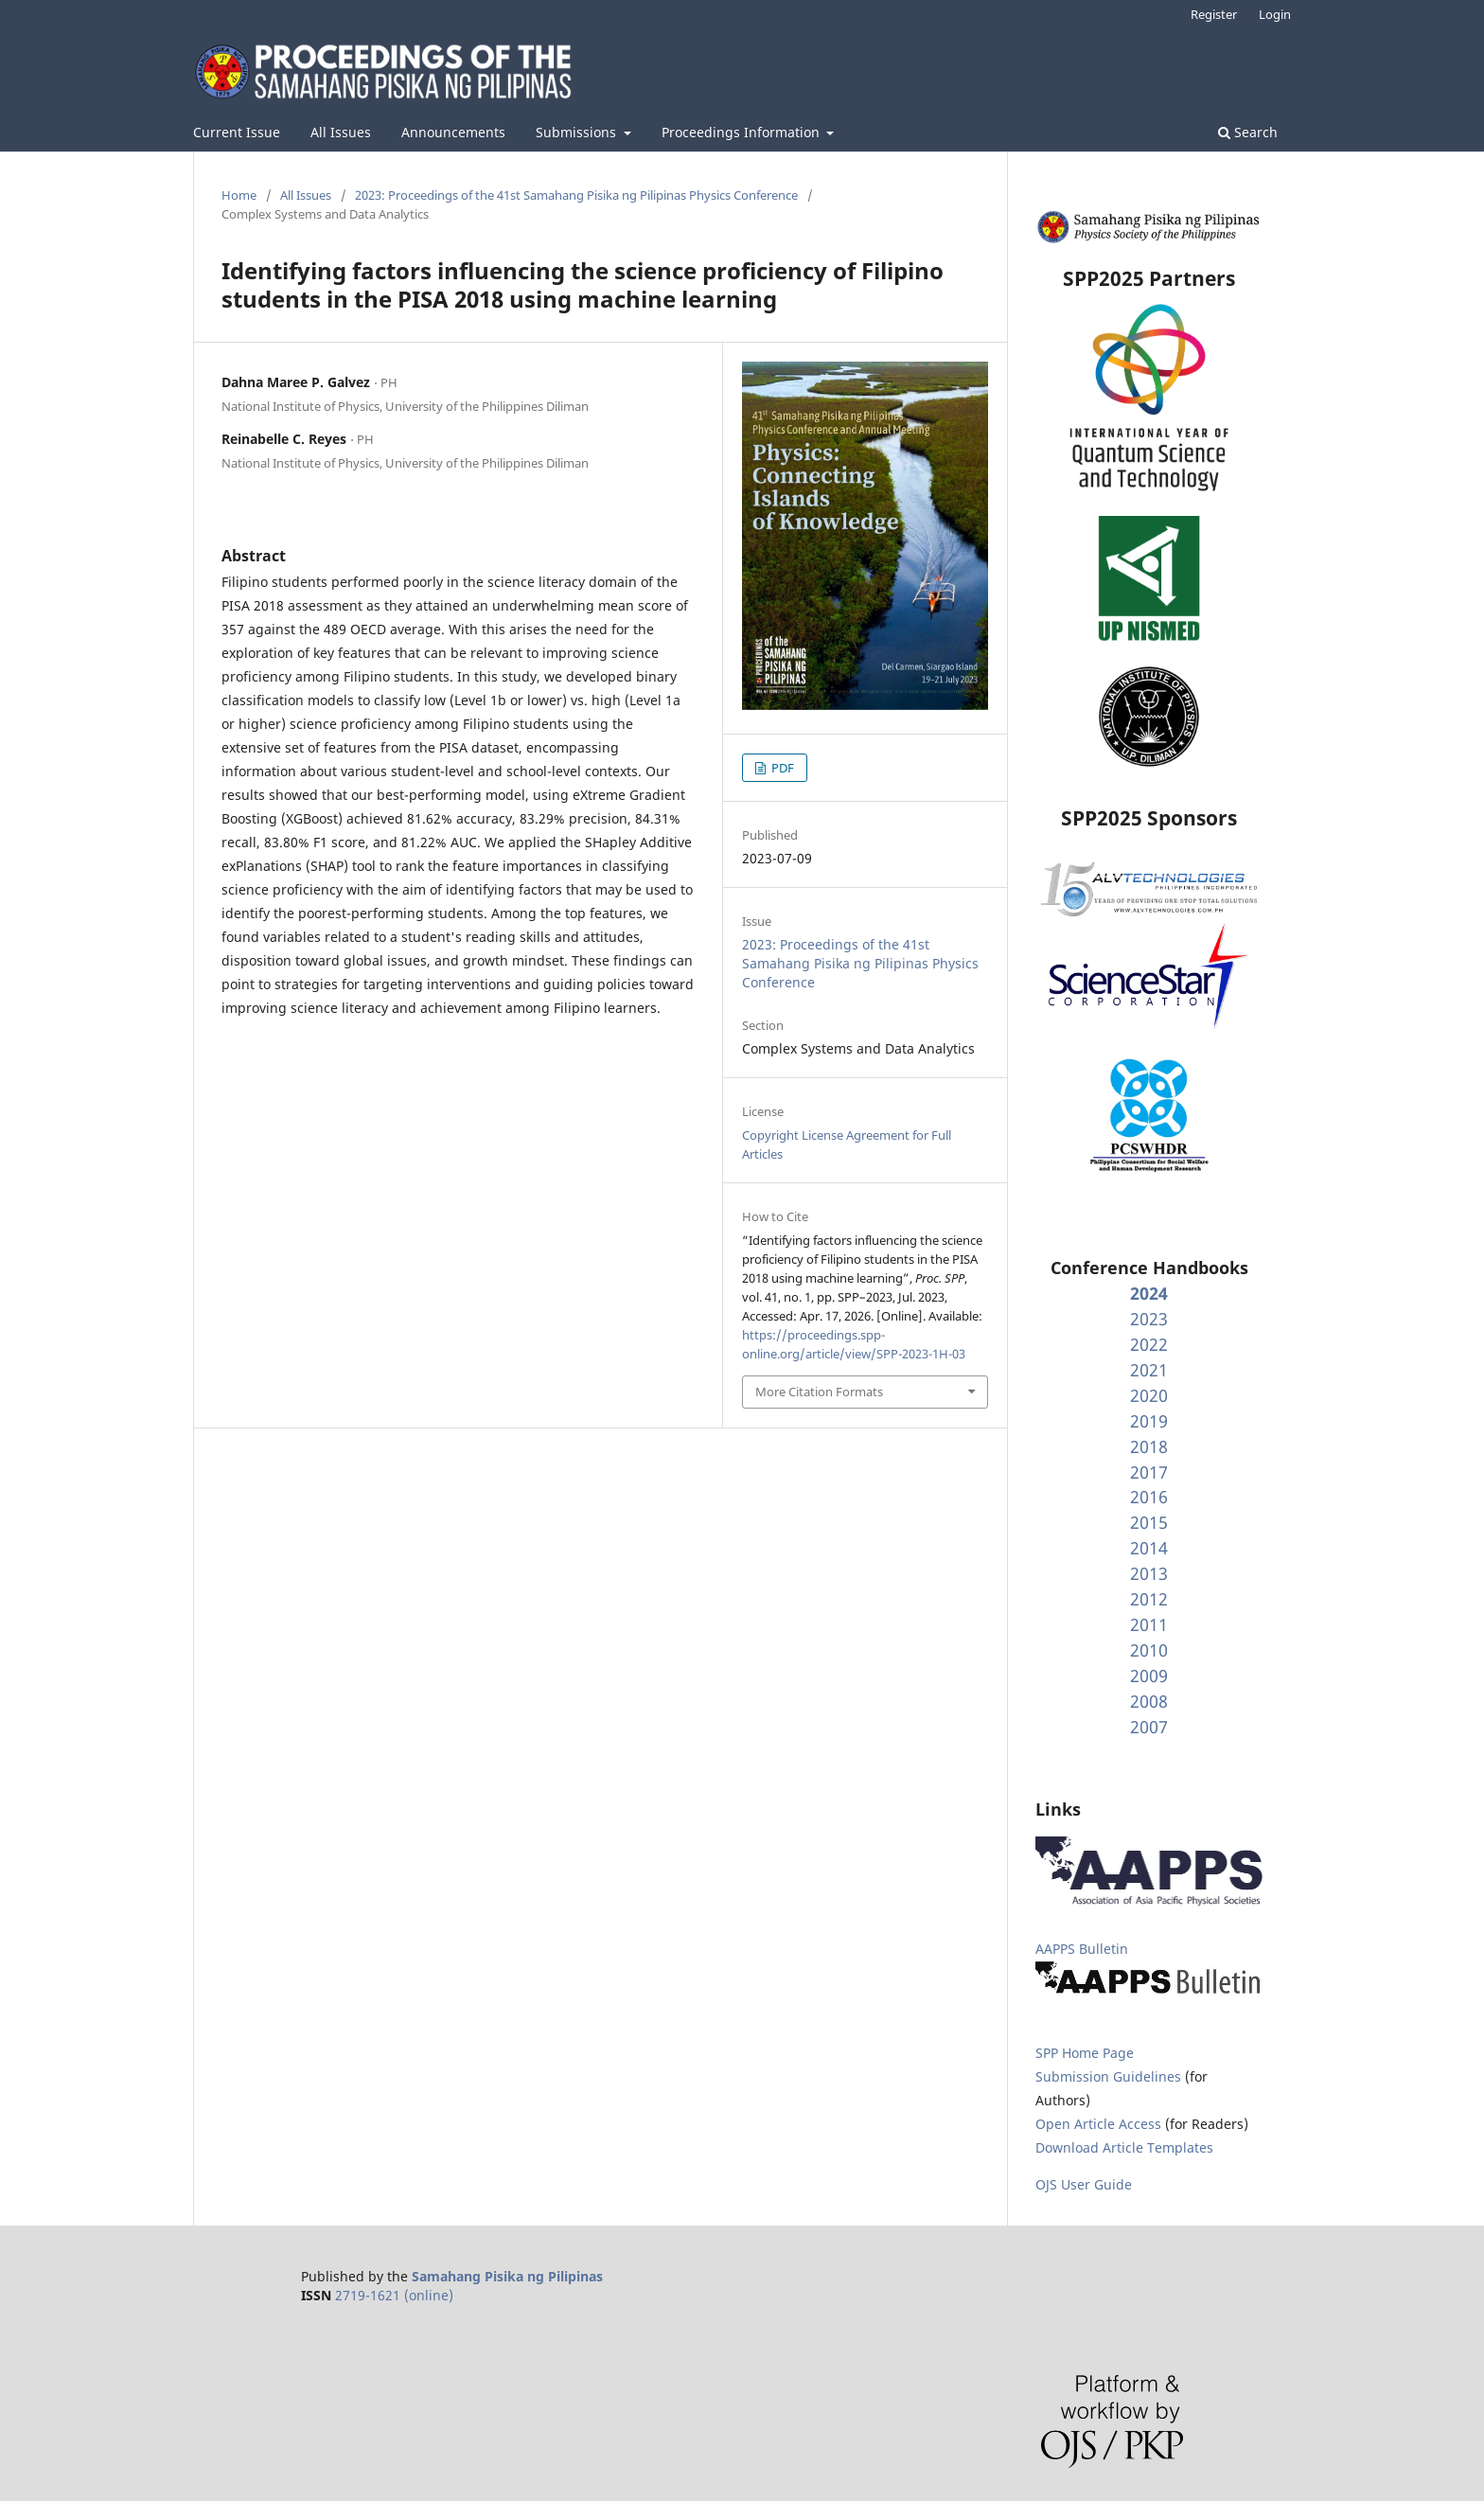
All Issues (340, 132)
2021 (1149, 1369)
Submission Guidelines (1110, 2076)
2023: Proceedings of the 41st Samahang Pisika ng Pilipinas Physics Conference (576, 195)
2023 (1149, 1318)
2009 (1149, 1675)
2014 (1149, 1547)
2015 (1149, 1522)
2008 (1149, 1701)
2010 (1149, 1650)
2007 (1149, 1726)
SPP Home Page (1084, 2053)
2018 (1149, 1446)
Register (1214, 14)
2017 (1149, 1472)
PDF (781, 767)
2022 (1149, 1344)
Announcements (453, 132)
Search (1248, 132)
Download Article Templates (1124, 2147)
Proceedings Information (742, 132)
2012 (1149, 1599)
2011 (1149, 1624)
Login (1275, 14)
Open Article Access (1098, 2124)
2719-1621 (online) (394, 2295)
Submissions (578, 132)
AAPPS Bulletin (1081, 1949)
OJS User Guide (1083, 2184)
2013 (1149, 1573)
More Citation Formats (819, 1391)
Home (238, 195)
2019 (1149, 1421)
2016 (1149, 1496)
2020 (1149, 1395)
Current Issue (236, 132)
